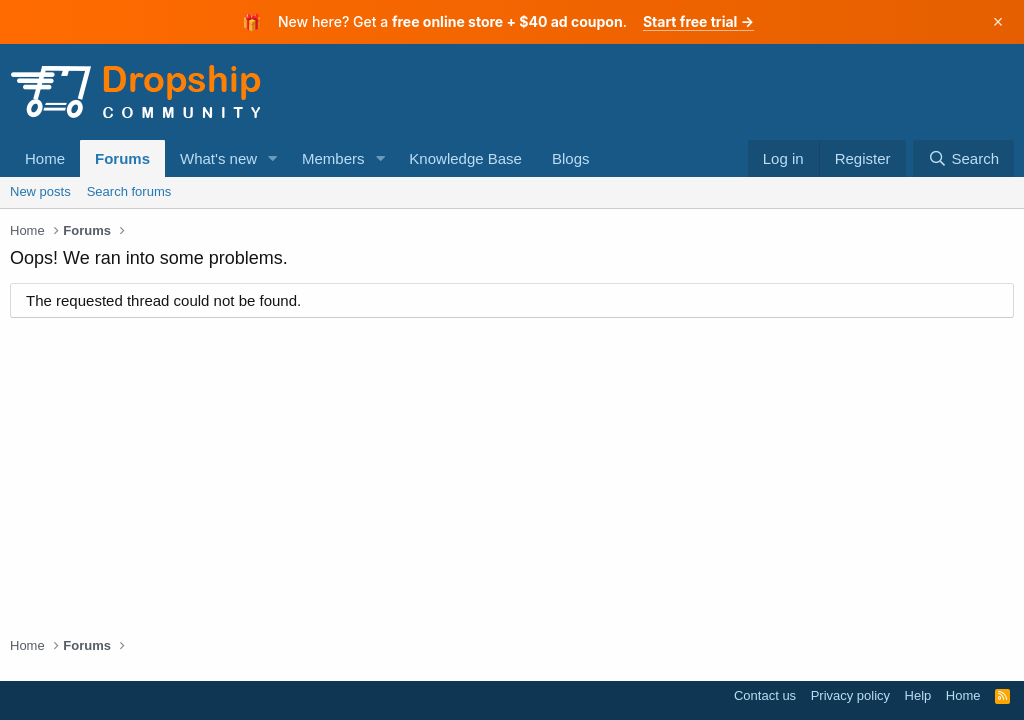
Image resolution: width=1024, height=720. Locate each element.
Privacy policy (850, 695)
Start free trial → (698, 21)
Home (45, 158)
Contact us (765, 695)
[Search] (963, 158)
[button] (273, 158)
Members (333, 158)
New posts (40, 191)
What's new (218, 158)
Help (918, 695)
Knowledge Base (465, 158)
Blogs (571, 158)
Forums (122, 158)
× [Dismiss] (998, 22)
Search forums (129, 191)
